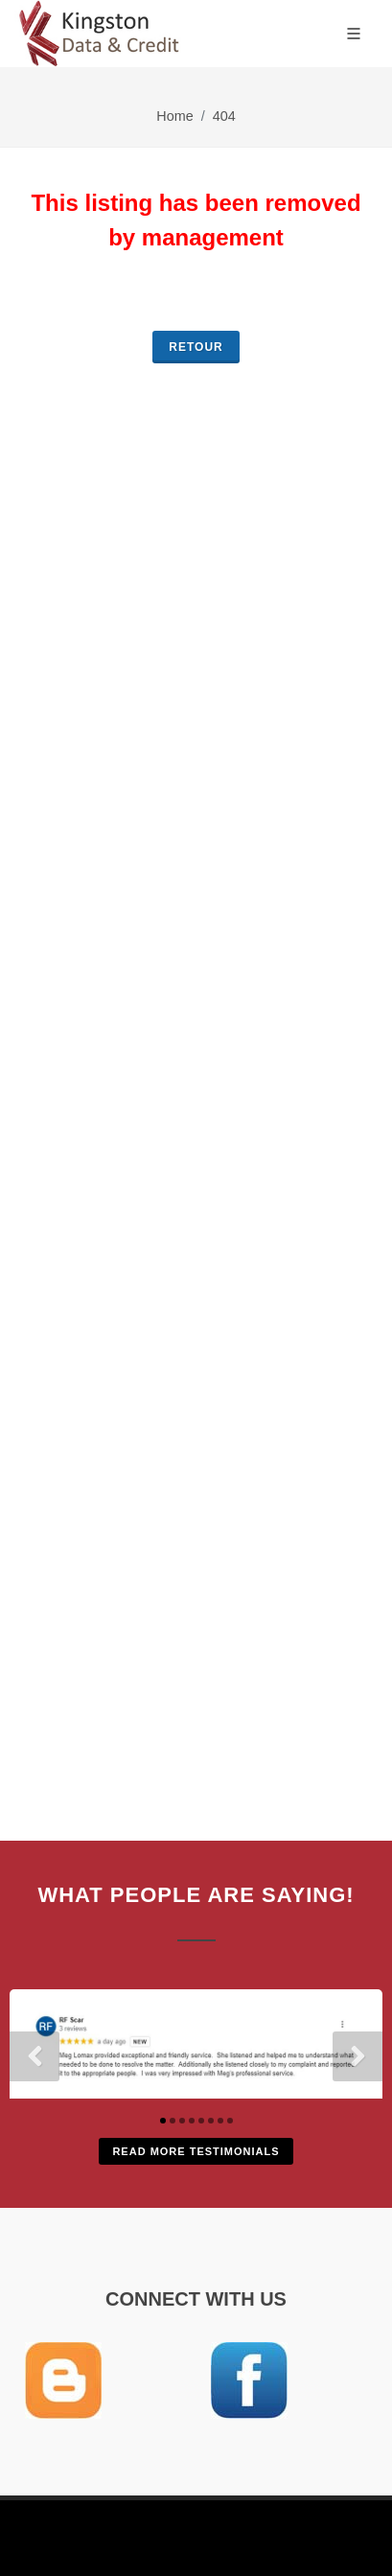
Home (174, 116)
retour (195, 347)
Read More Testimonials (195, 2151)
